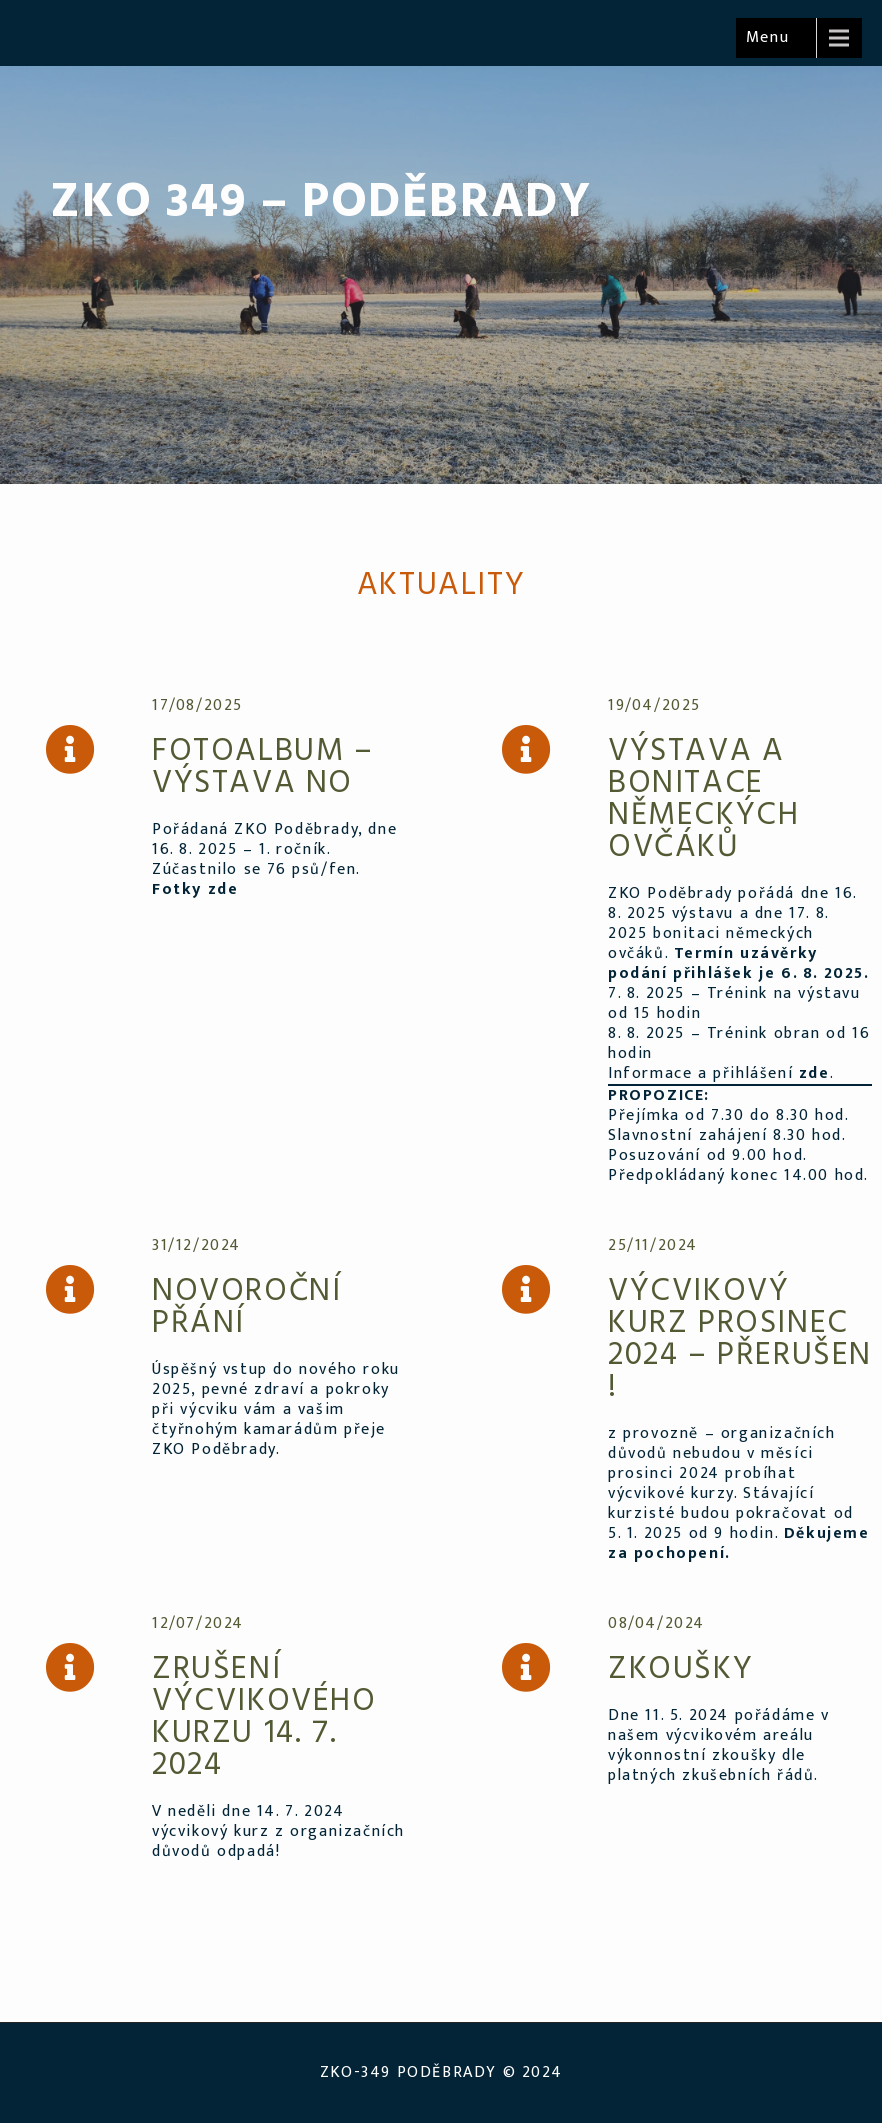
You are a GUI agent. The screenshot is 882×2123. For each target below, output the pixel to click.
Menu (767, 37)
